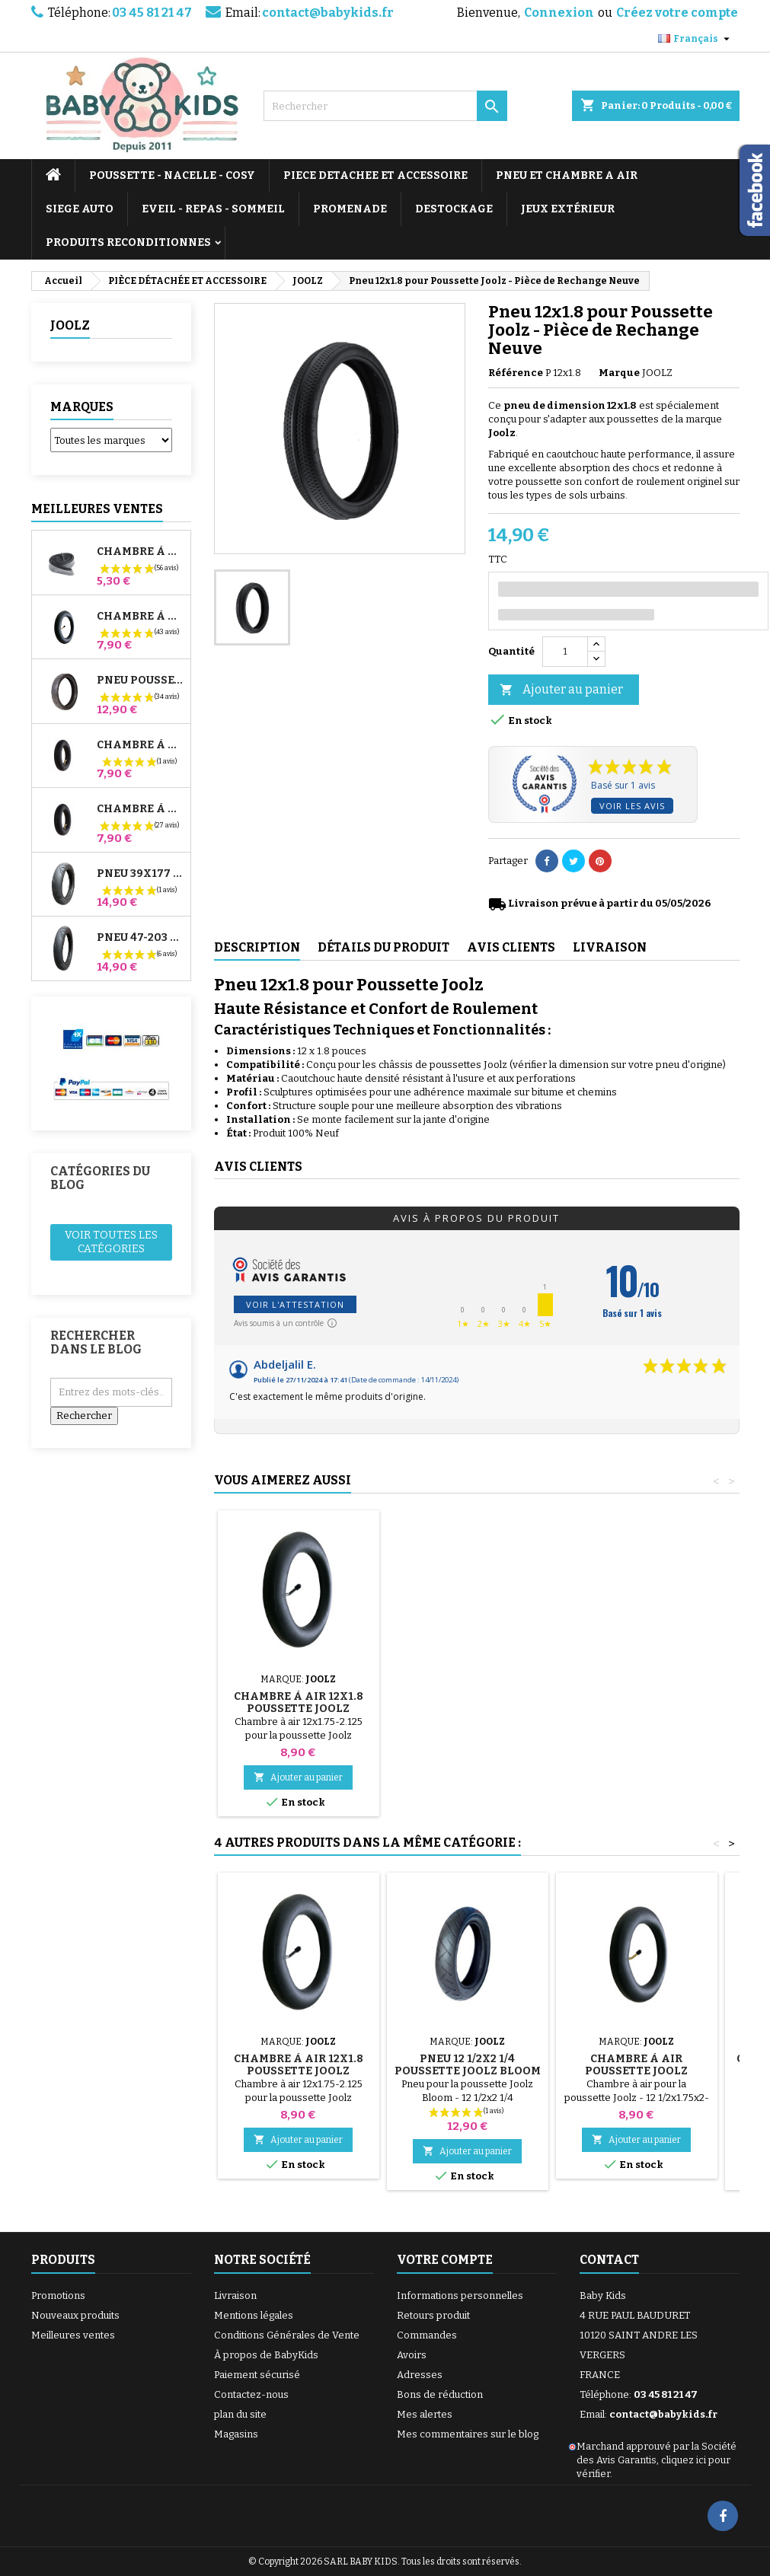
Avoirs (412, 2355)
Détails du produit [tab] (383, 947)
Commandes (427, 2335)
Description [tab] (257, 947)
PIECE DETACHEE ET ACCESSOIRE (375, 175)
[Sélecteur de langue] (695, 39)
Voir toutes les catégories (111, 1242)
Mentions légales (253, 2315)
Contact (609, 2259)
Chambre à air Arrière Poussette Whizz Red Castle (140, 809)
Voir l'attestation (295, 1304)
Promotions (58, 2295)
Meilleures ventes (73, 2335)
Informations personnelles (460, 2295)
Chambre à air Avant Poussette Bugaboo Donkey (140, 745)
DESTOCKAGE (454, 208)
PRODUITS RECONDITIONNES (128, 242)
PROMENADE (350, 208)
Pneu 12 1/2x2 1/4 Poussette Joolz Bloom (468, 2064)
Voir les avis (632, 805)
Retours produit (433, 2315)
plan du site (240, 2414)
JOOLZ (70, 325)
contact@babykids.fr (328, 12)
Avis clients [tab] (511, 947)
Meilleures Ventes (97, 509)
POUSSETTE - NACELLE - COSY (172, 175)
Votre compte (445, 2259)
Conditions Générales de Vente (286, 2335)
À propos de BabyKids (266, 2355)
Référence (515, 372)
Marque (619, 372)
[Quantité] (565, 651)
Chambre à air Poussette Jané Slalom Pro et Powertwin (140, 617)
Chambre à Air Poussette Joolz (636, 2064)
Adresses (420, 2374)
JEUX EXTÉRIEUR (568, 208)
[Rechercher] (385, 106)
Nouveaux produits (75, 2315)
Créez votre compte (677, 12)
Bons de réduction (440, 2394)
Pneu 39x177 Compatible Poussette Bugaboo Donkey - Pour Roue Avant (140, 874)
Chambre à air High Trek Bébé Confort (140, 552)
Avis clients (258, 1166)
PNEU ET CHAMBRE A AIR (566, 175)
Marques (81, 407)
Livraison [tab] (610, 947)
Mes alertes (424, 2414)
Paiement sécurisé (257, 2374)
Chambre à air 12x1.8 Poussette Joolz (636, 1702)
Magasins (236, 2434)
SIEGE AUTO (79, 208)
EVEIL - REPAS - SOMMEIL (213, 208)
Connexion (559, 12)
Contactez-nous (251, 2394)
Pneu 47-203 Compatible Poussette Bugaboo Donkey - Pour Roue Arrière (140, 938)
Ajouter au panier (561, 690)
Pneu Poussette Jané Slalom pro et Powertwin (140, 680)
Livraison (235, 2295)
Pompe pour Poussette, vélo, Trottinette (298, 1684)
